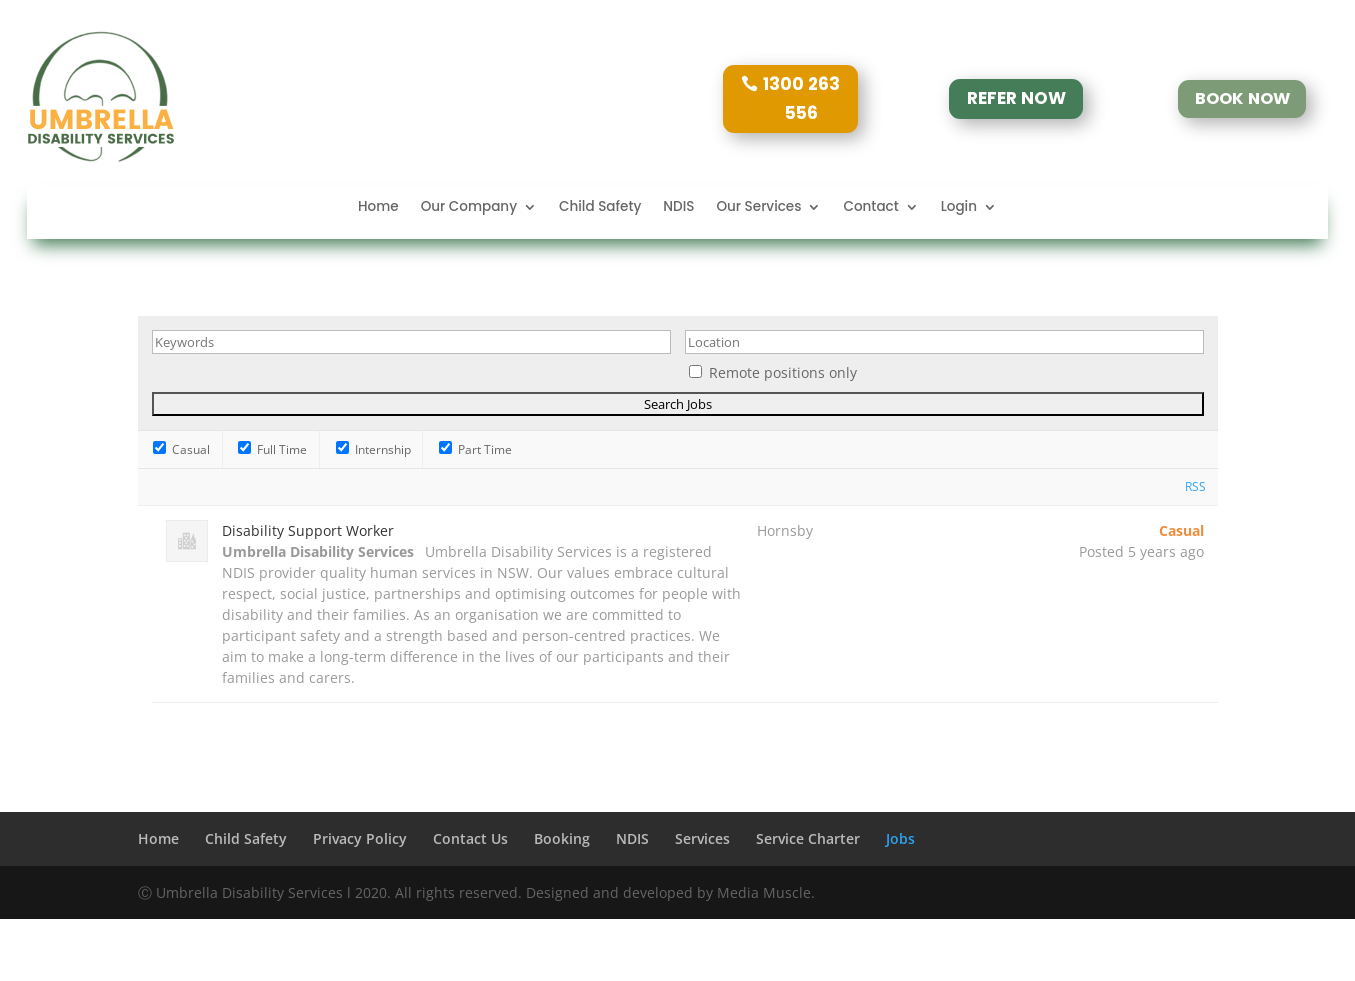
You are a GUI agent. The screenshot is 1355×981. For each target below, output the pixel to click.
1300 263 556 (801, 98)
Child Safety (600, 208)
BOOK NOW (1242, 98)
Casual (181, 449)
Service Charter (808, 838)
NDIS (678, 208)
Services (702, 838)
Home (378, 208)
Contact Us (470, 838)
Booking (562, 838)
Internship (373, 449)
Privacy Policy (360, 838)
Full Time (272, 449)
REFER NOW (1016, 99)
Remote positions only (783, 372)
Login (959, 208)
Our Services (758, 208)
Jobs (900, 838)
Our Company (469, 208)
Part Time (475, 449)
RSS (1195, 486)
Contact (870, 208)
